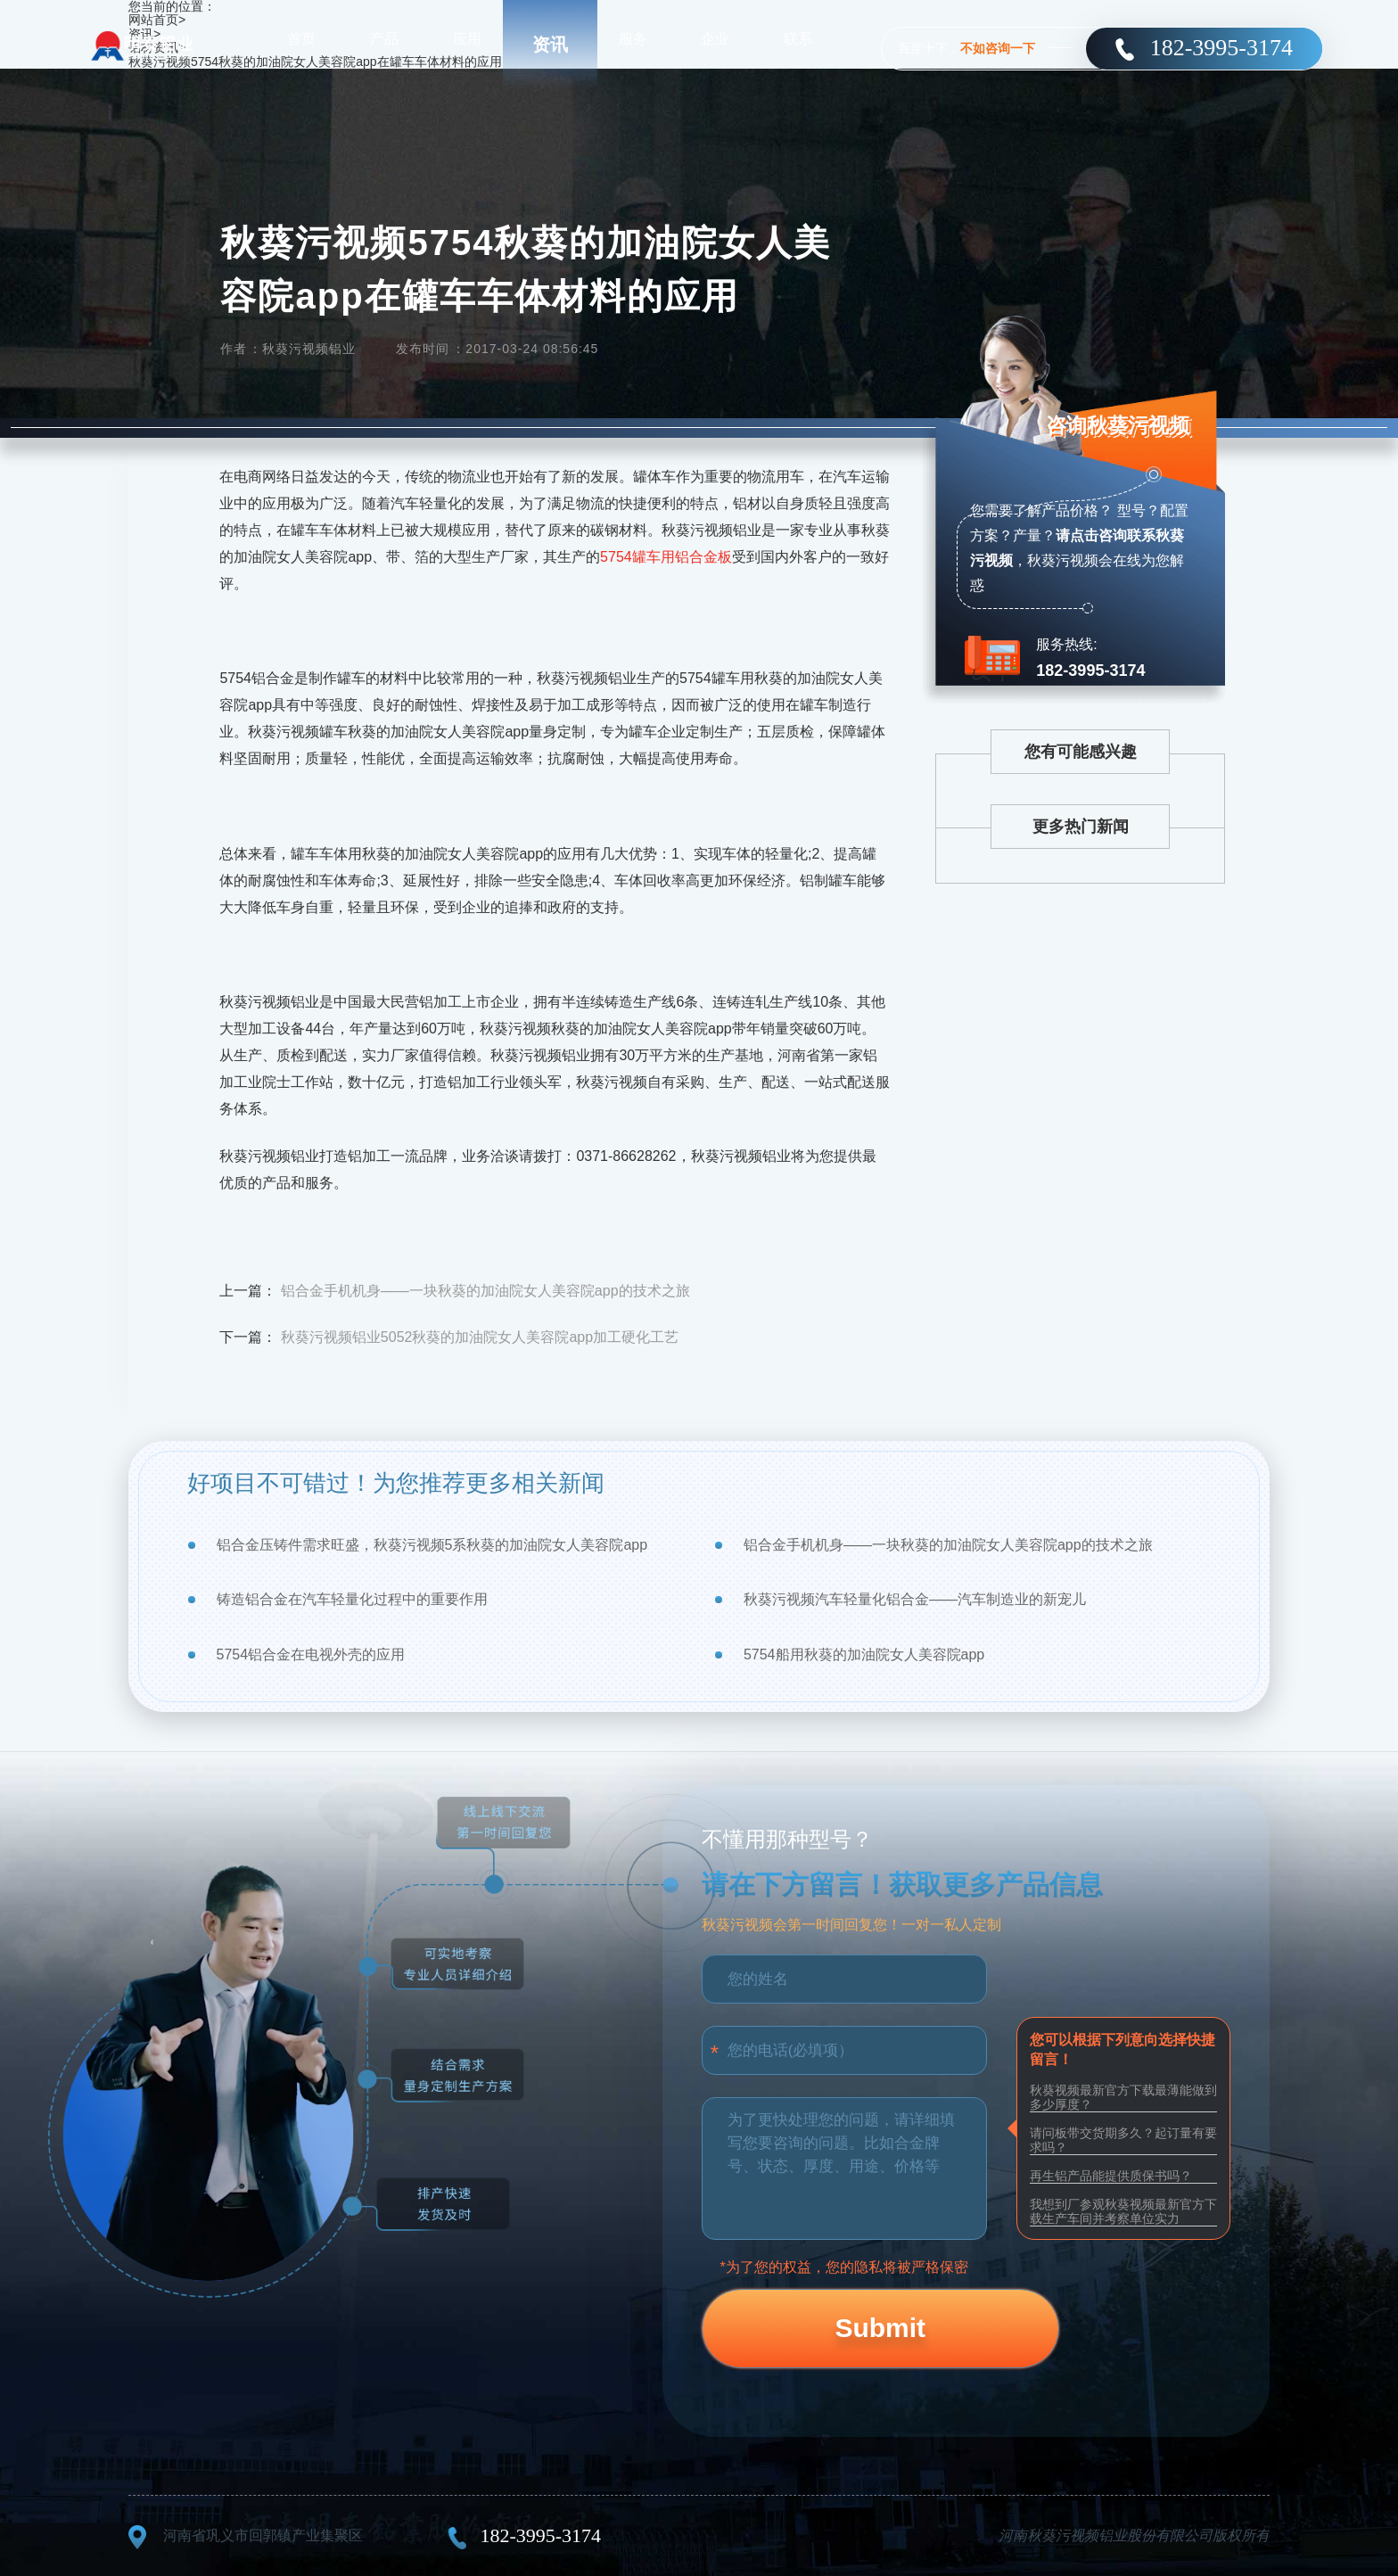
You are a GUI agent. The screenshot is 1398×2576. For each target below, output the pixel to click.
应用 (467, 44)
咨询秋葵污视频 (1113, 433)
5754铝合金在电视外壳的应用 (311, 1654)
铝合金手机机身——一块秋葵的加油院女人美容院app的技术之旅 (485, 1290)
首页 (301, 44)
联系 (798, 44)
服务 (633, 44)
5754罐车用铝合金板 (666, 556)
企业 (715, 44)
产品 (384, 44)
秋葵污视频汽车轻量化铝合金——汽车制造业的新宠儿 (915, 1599)
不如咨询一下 (997, 48)
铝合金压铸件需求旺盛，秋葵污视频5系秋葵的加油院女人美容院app (432, 1544)
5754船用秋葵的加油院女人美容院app (864, 1654)
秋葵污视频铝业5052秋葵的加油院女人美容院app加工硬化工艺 (479, 1337)
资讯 (550, 44)
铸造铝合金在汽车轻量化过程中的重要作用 (352, 1599)
